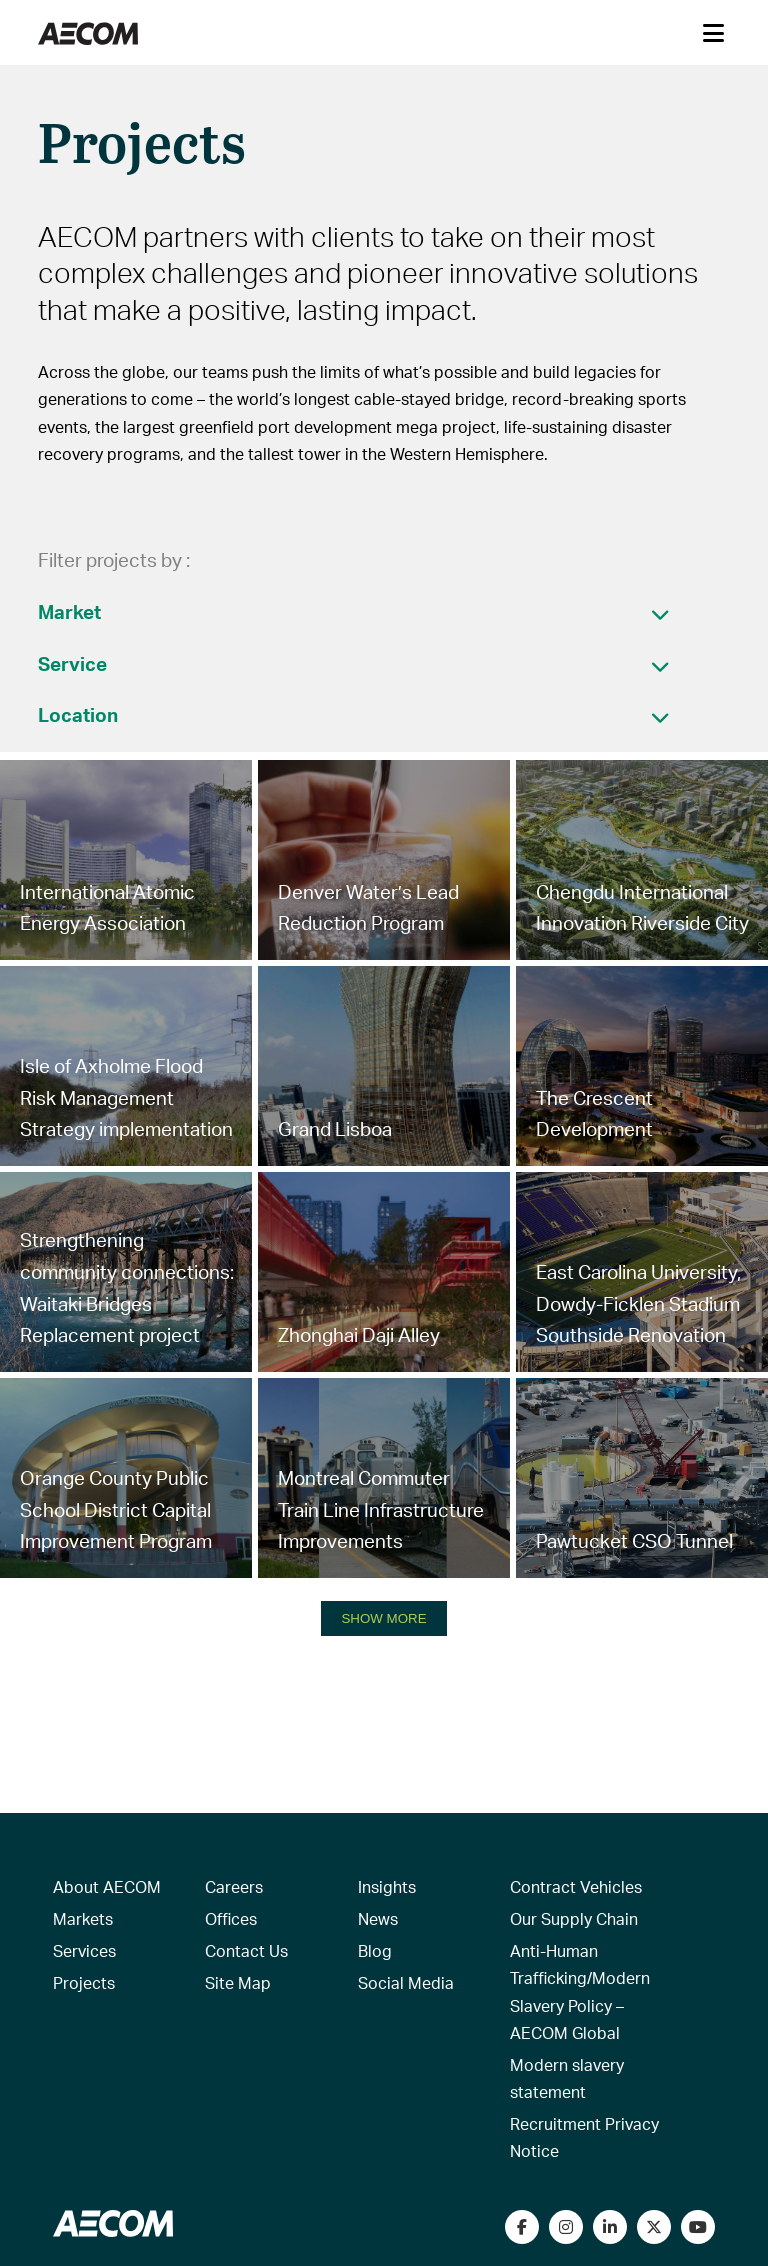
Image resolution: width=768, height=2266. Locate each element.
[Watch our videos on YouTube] (698, 2227)
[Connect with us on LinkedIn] (610, 2227)
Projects (84, 1982)
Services (84, 1950)
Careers (234, 1886)
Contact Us (246, 1950)
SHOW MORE (383, 1618)
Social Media (406, 1982)
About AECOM (107, 1886)
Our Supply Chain (574, 1918)
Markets (83, 1918)
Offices (231, 1918)
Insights (387, 1886)
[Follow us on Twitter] (654, 2227)
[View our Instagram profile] (566, 2227)
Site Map (238, 1982)
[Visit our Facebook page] (522, 2227)
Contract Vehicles (576, 1886)
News (378, 1918)
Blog (375, 1950)
